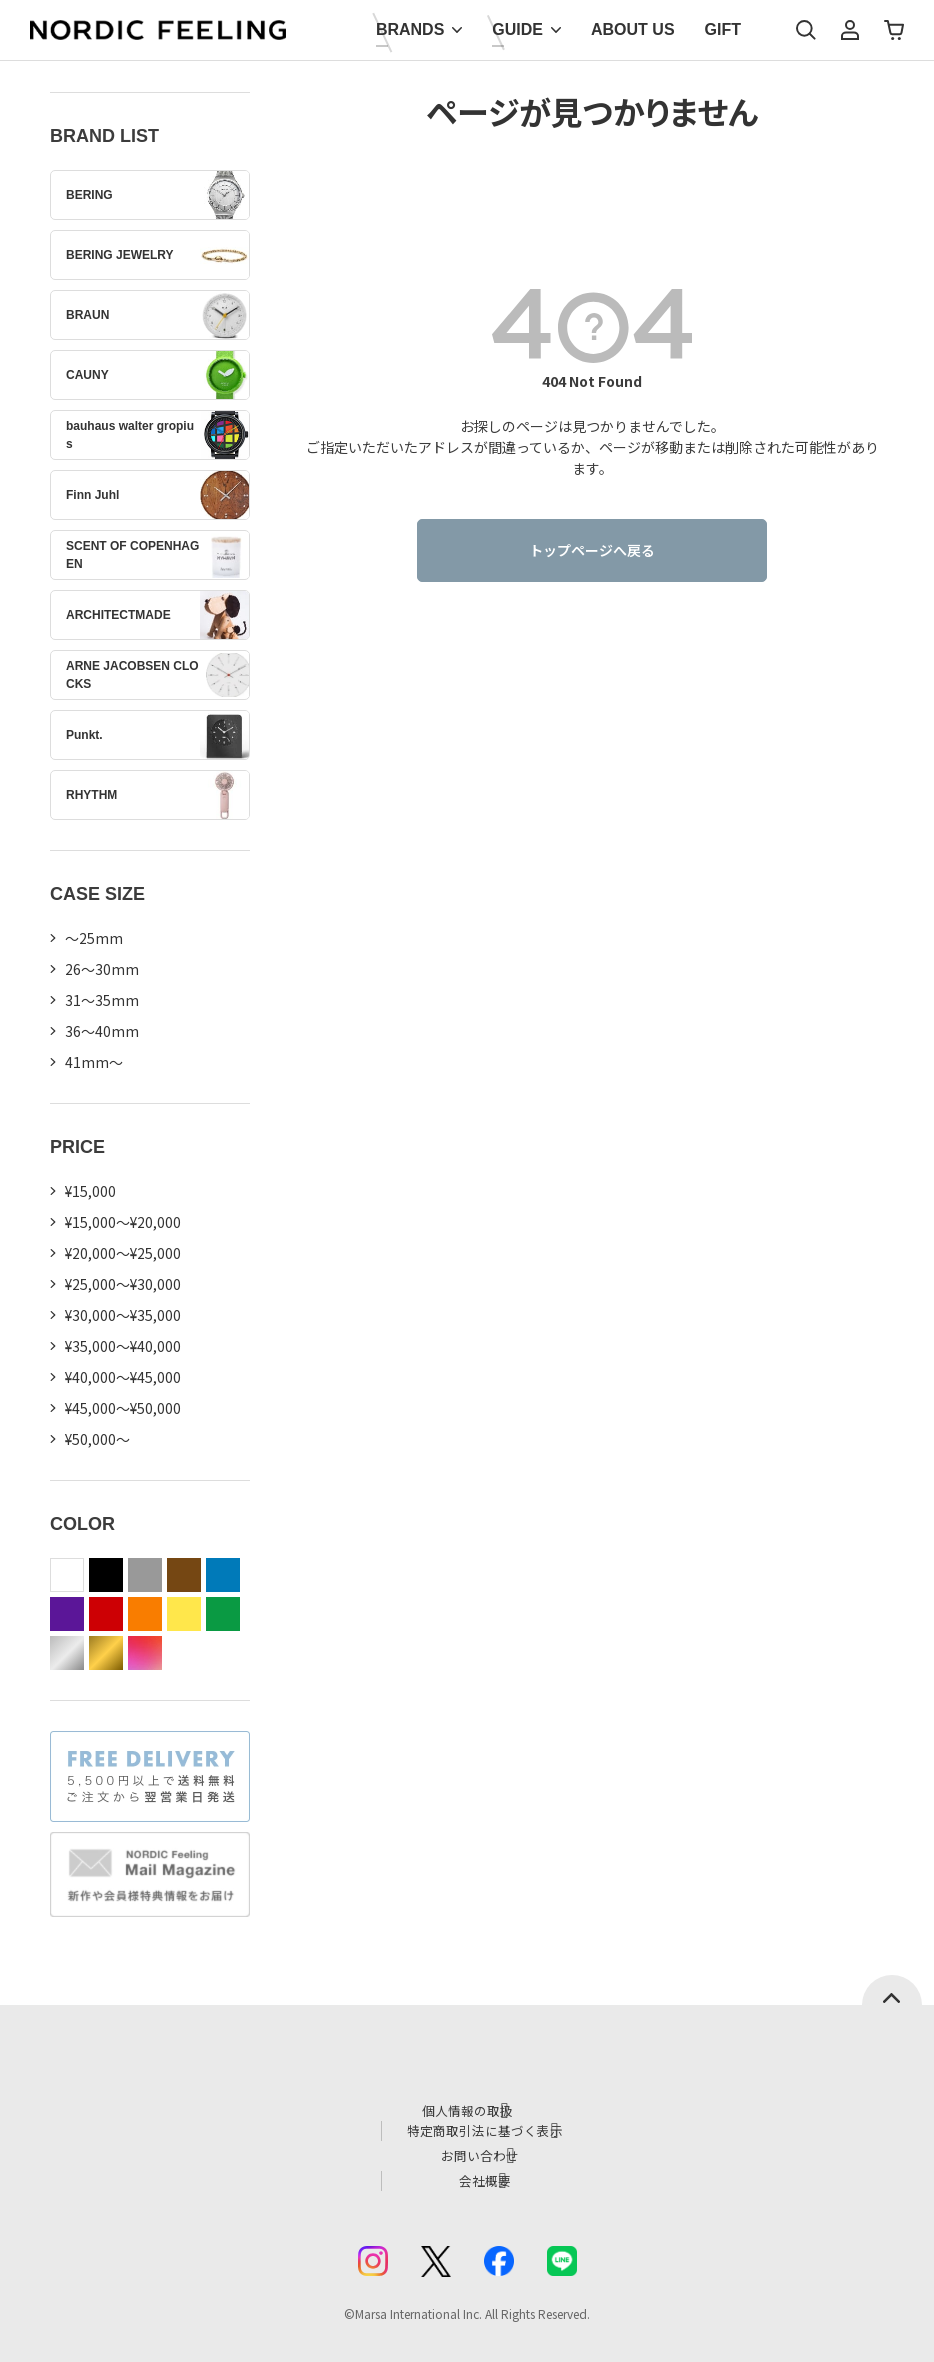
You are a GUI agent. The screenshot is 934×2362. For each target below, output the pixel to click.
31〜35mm (102, 1000)
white (67, 1575)
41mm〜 (94, 1062)
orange (145, 1614)
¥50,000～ (97, 1439)
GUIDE (517, 29)
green (223, 1614)
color (145, 1653)
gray (145, 1575)
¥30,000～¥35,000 (123, 1315)
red (106, 1614)
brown (184, 1575)
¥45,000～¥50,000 (123, 1408)
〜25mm (94, 938)
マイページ (850, 30)
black (106, 1575)
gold (106, 1653)
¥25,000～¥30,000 (123, 1284)
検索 (806, 30)
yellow (184, 1614)
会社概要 (488, 2172)
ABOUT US (633, 29)
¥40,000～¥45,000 (123, 1377)
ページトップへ (892, 1990)
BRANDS (410, 29)
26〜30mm (102, 969)
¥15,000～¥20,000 (123, 1222)
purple (67, 1614)
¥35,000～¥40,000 (123, 1346)
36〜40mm (102, 1031)
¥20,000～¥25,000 (123, 1253)
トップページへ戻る (592, 550)
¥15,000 (90, 1191)
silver (67, 1653)
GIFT (723, 29)
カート (894, 30)
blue (223, 1575)
